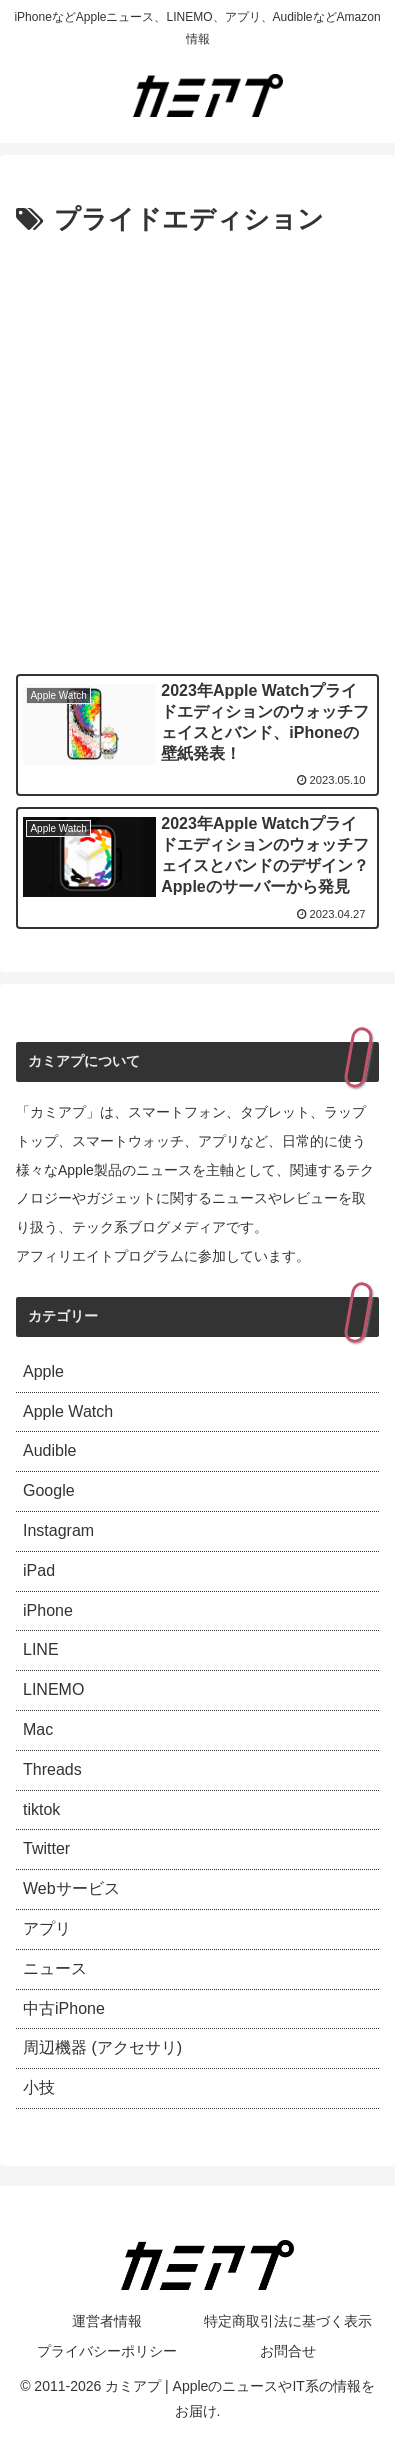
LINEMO (53, 1689)
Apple (43, 1371)
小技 (39, 2087)
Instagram (58, 1530)
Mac (38, 1729)
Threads (52, 1769)
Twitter (46, 1848)
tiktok (41, 1809)
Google (49, 1490)
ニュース (55, 1968)
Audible (49, 1450)
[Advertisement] (197, 450)
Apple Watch (68, 1411)
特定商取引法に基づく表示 (288, 2321)
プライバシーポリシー (107, 2351)
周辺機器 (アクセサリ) (102, 2047)
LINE (41, 1649)
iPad (39, 1570)
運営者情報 (107, 2321)
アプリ (47, 1928)
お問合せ (288, 2351)
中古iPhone (64, 2008)
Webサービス (71, 1888)
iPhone (48, 1610)
